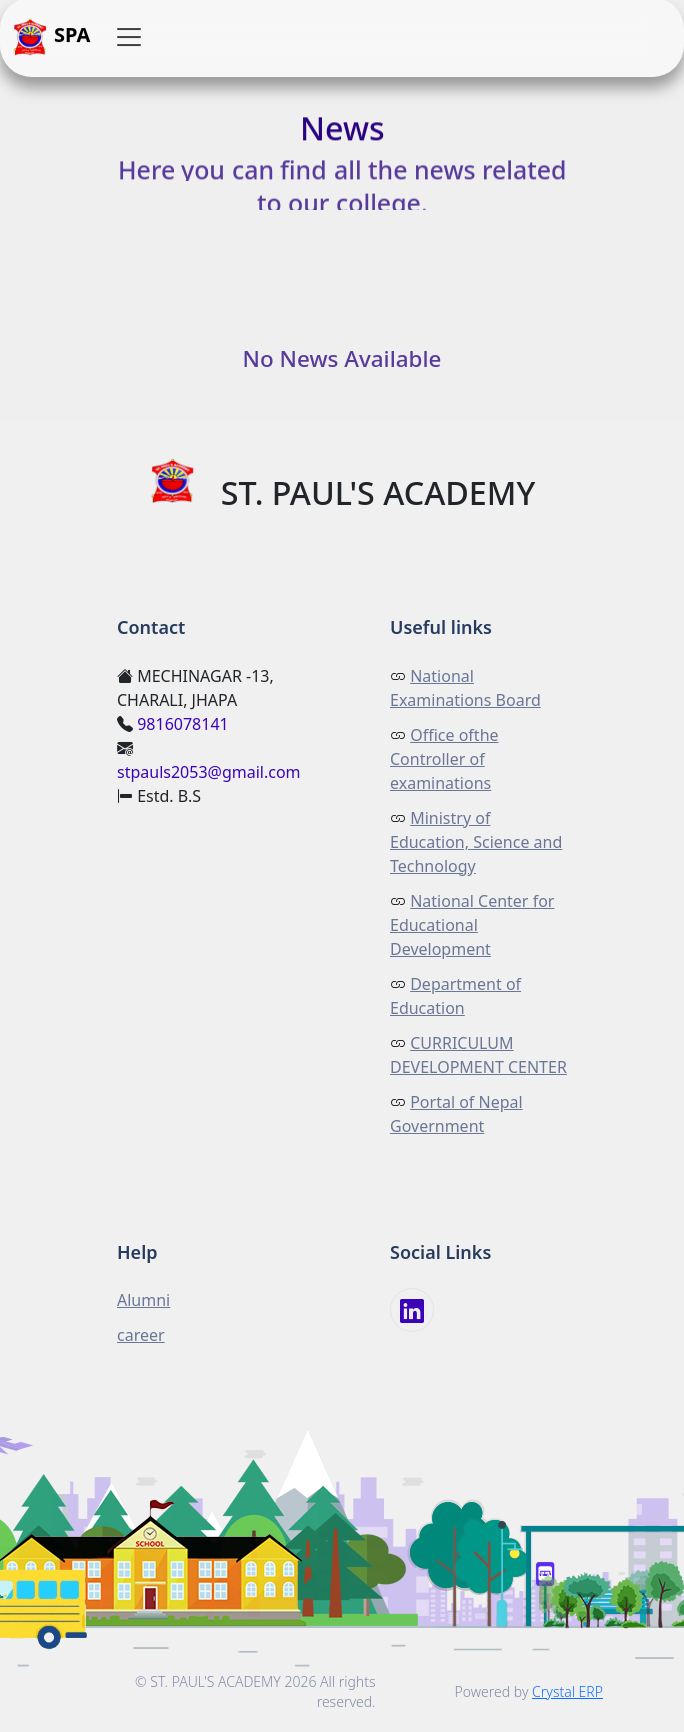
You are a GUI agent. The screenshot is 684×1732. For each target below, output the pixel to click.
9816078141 (183, 724)
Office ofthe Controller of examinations (444, 759)
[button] (129, 37)
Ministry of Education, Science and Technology (476, 842)
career (141, 1335)
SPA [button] (51, 37)
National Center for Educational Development (472, 925)
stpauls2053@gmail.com (209, 772)
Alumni (143, 1300)
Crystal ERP (567, 1691)
